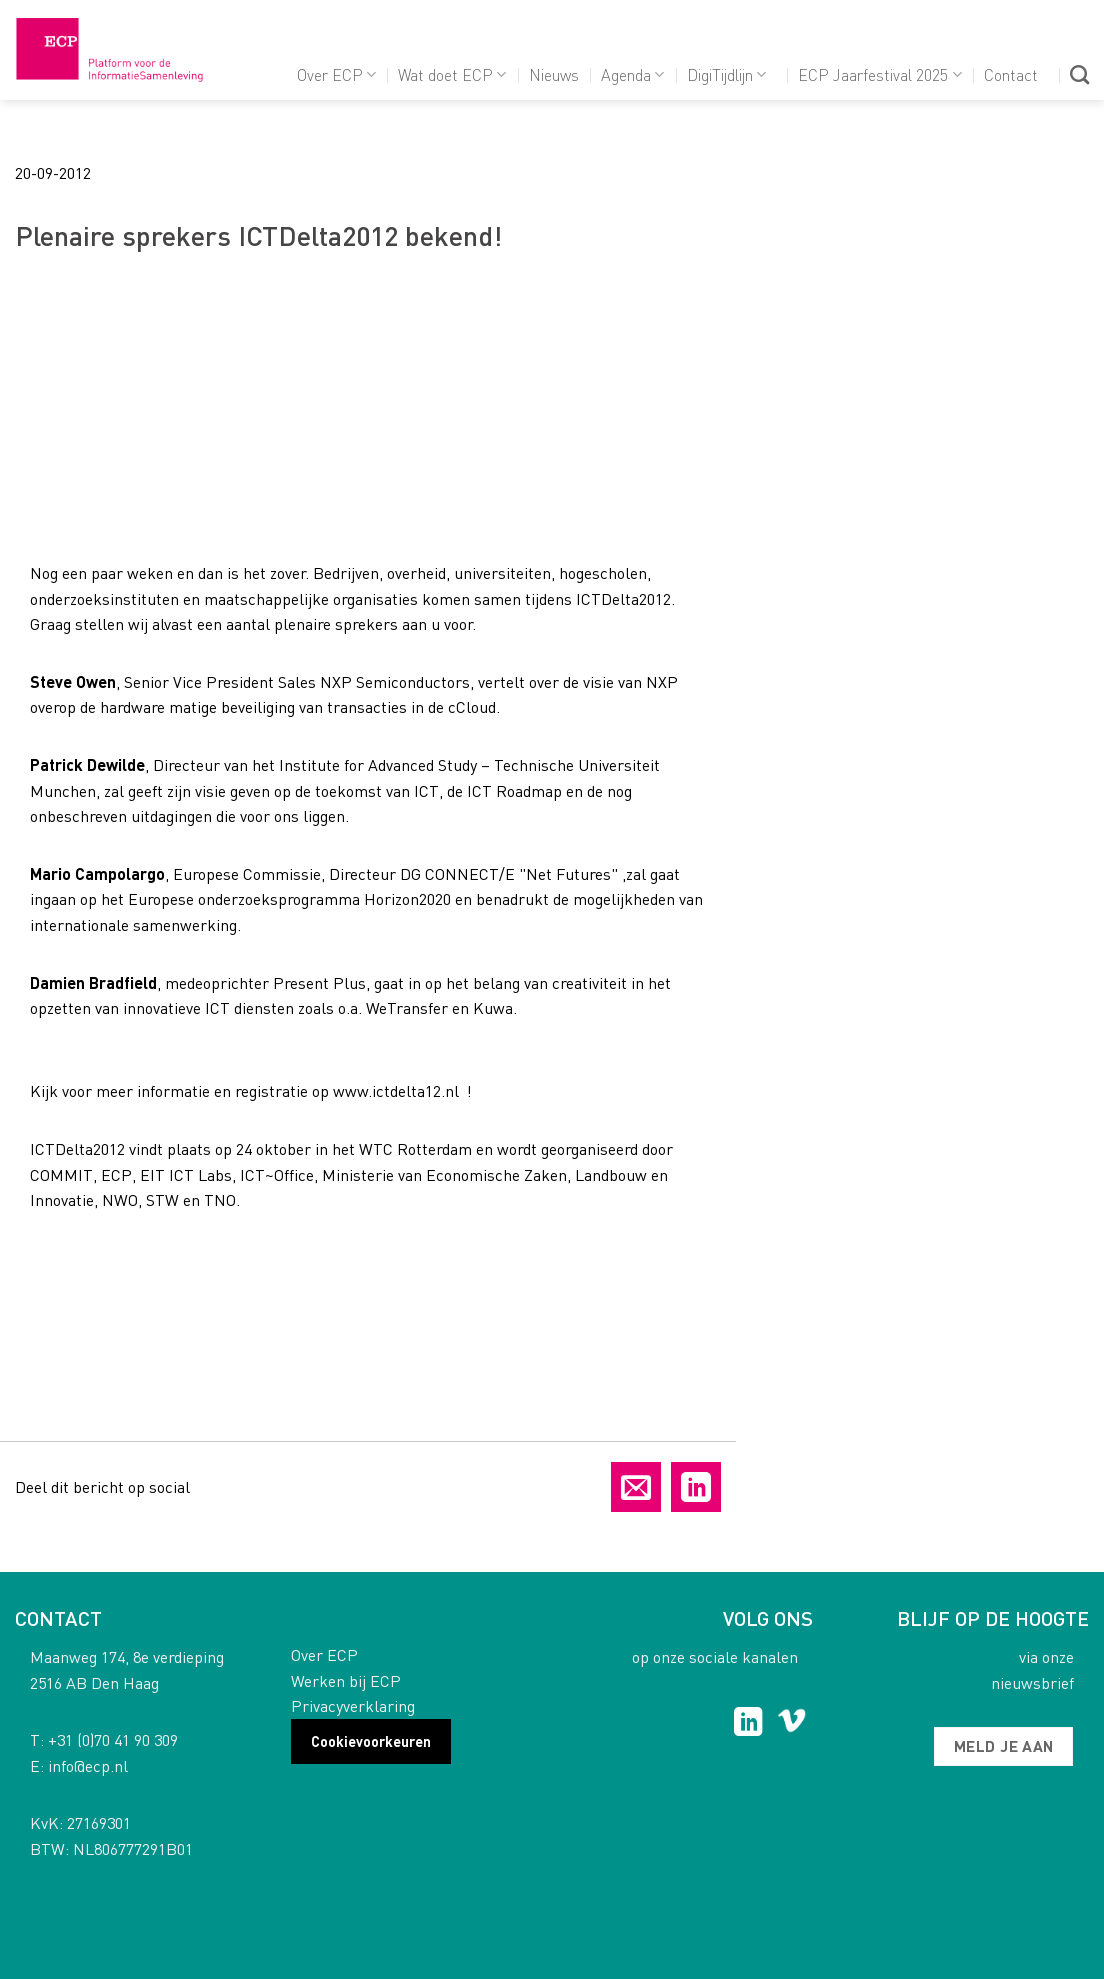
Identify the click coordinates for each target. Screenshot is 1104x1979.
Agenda (632, 74)
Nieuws (554, 74)
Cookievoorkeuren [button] (371, 1741)
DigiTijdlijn (726, 74)
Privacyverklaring (353, 1705)
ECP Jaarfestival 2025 (879, 74)
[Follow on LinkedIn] (748, 1724)
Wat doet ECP (452, 74)
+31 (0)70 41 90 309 (113, 1739)
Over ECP (336, 74)
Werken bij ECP (346, 1680)
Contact (1011, 74)
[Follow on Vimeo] (791, 1724)
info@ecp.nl (88, 1765)
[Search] (1079, 74)
